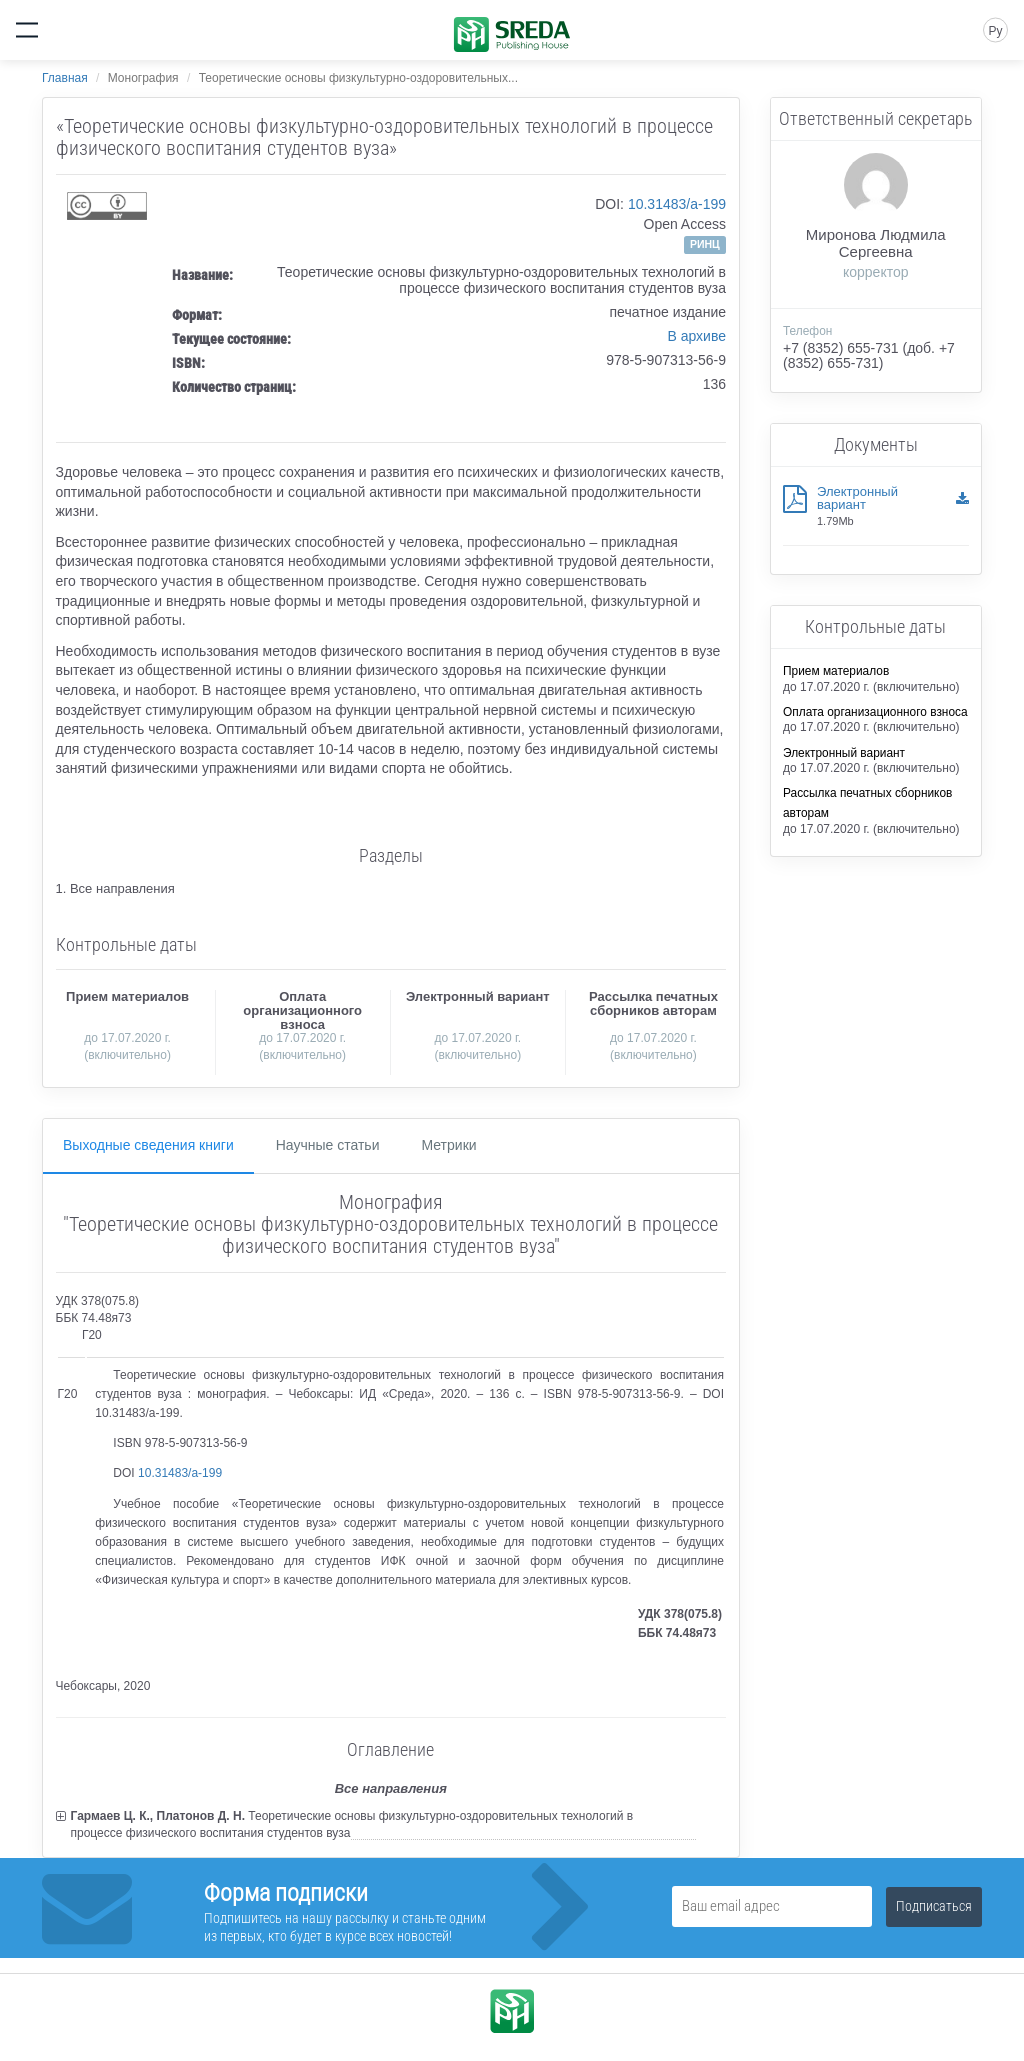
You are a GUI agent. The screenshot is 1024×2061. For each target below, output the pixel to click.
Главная (65, 78)
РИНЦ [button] (705, 244)
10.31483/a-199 (677, 204)
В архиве (696, 336)
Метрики (448, 1145)
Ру (995, 31)
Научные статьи (328, 1145)
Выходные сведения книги (148, 1145)
